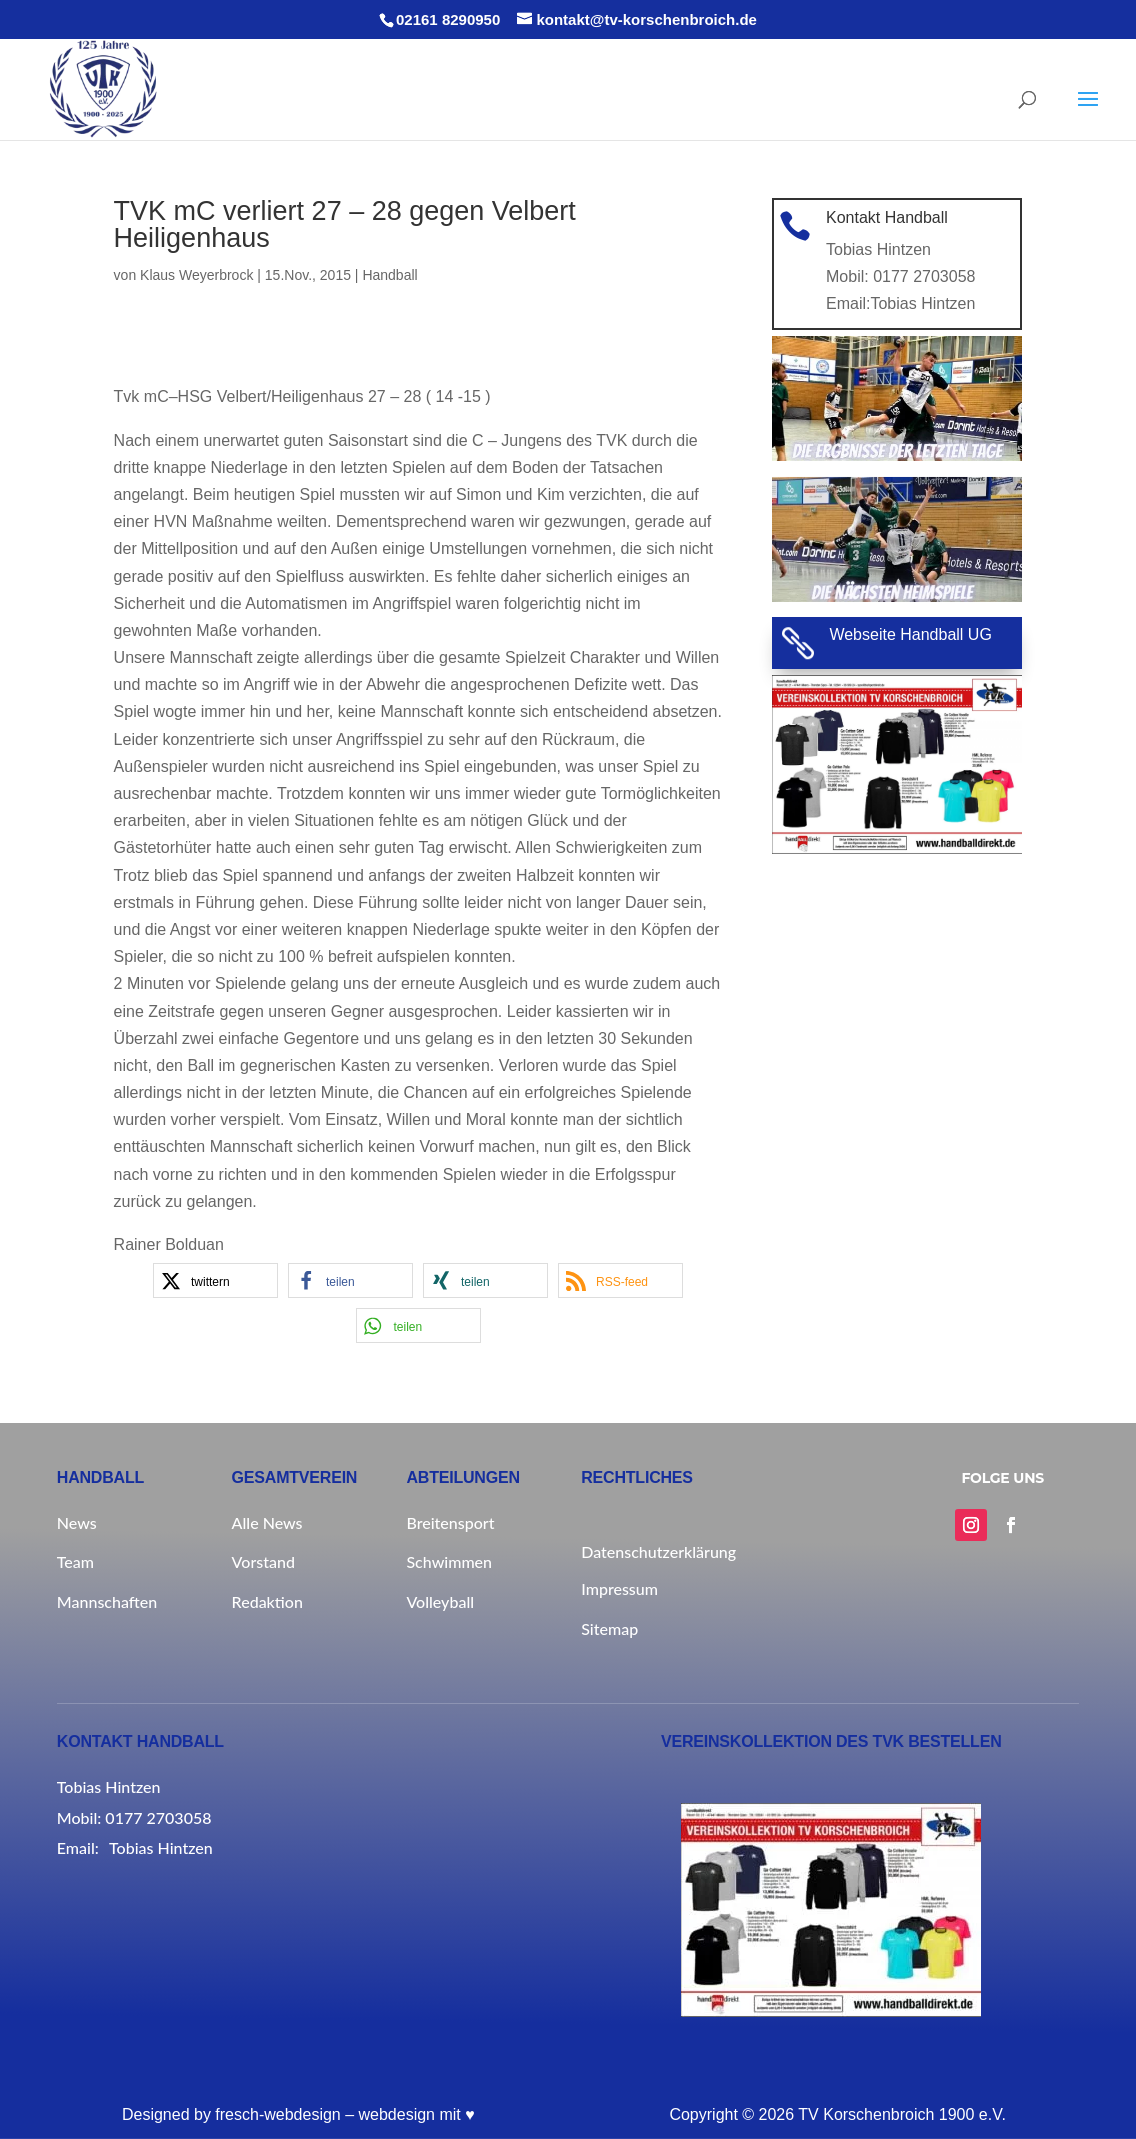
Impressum (619, 1588)
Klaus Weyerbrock (196, 275)
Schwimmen (449, 1561)
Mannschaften (107, 1601)
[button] (215, 1280)
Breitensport (450, 1522)
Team (75, 1561)
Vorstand (263, 1561)
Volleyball (440, 1601)
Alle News (267, 1522)
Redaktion (267, 1601)
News (77, 1522)
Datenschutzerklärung (657, 1551)
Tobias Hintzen (922, 302)
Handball (389, 275)
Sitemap (609, 1628)
